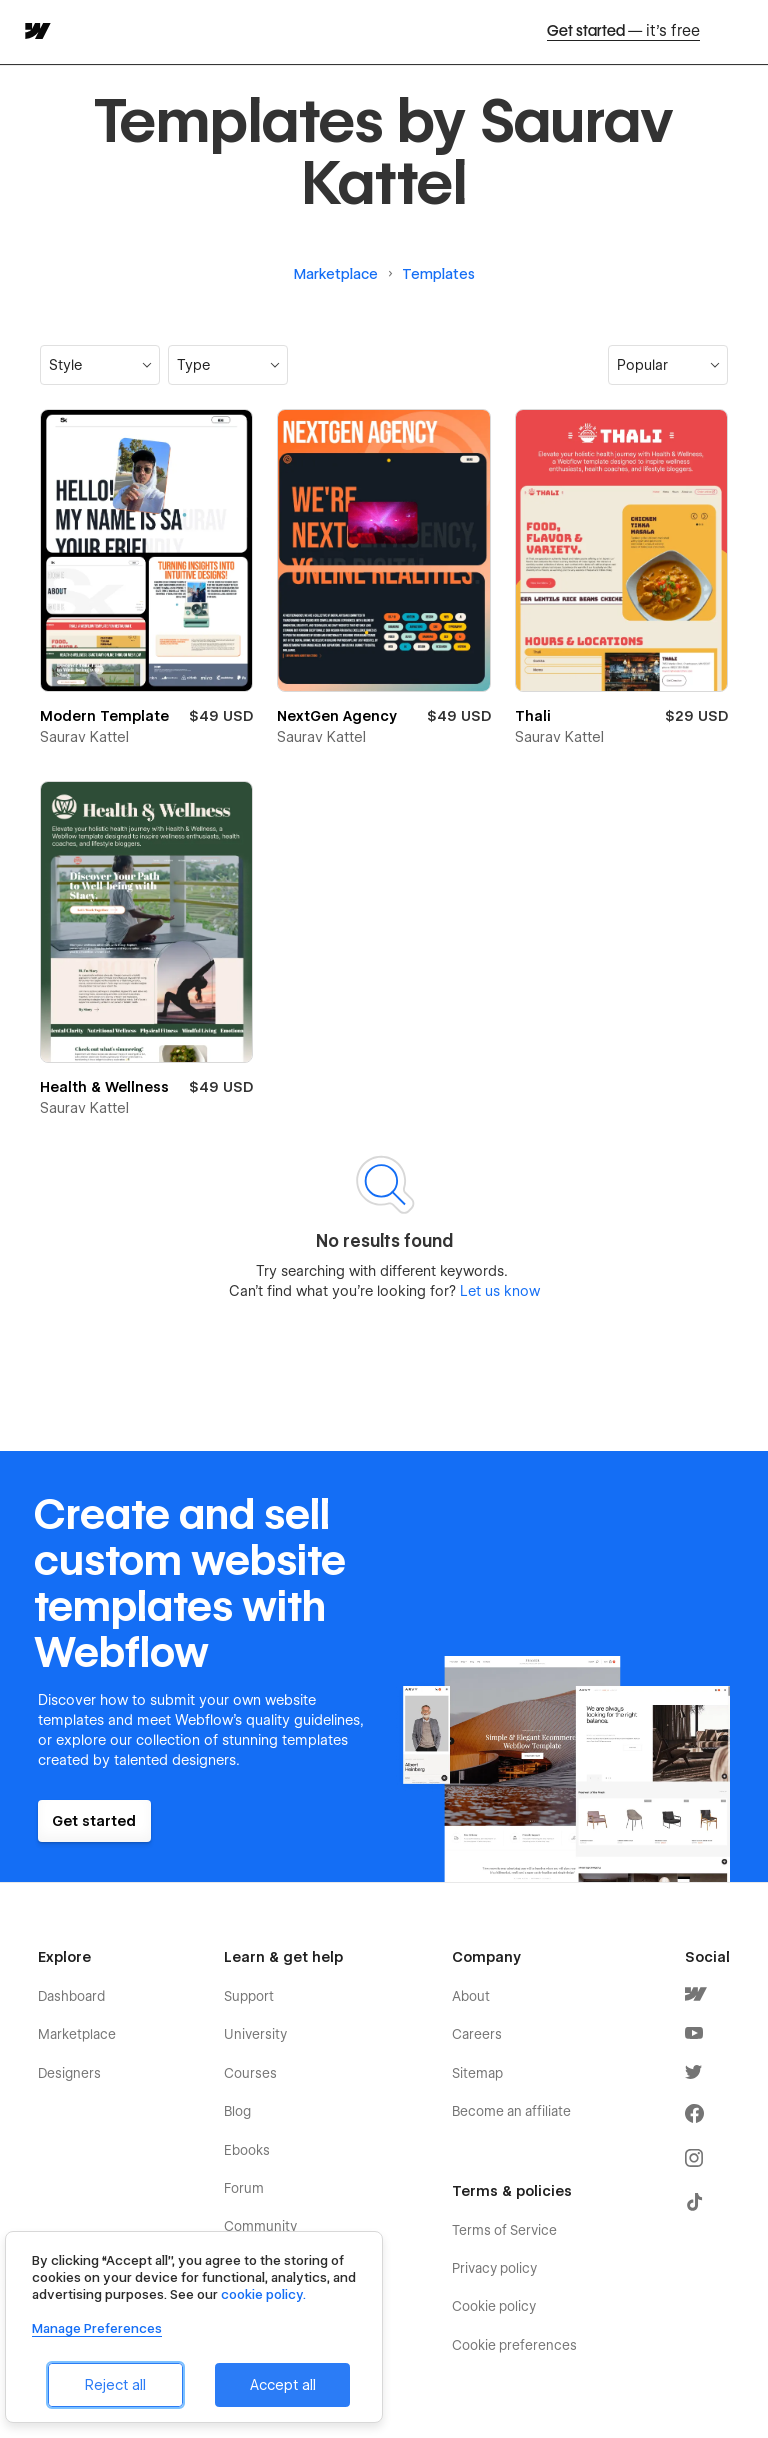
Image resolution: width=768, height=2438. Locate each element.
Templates (438, 274)
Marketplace (336, 274)
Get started (623, 32)
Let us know (498, 1291)
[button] (100, 365)
